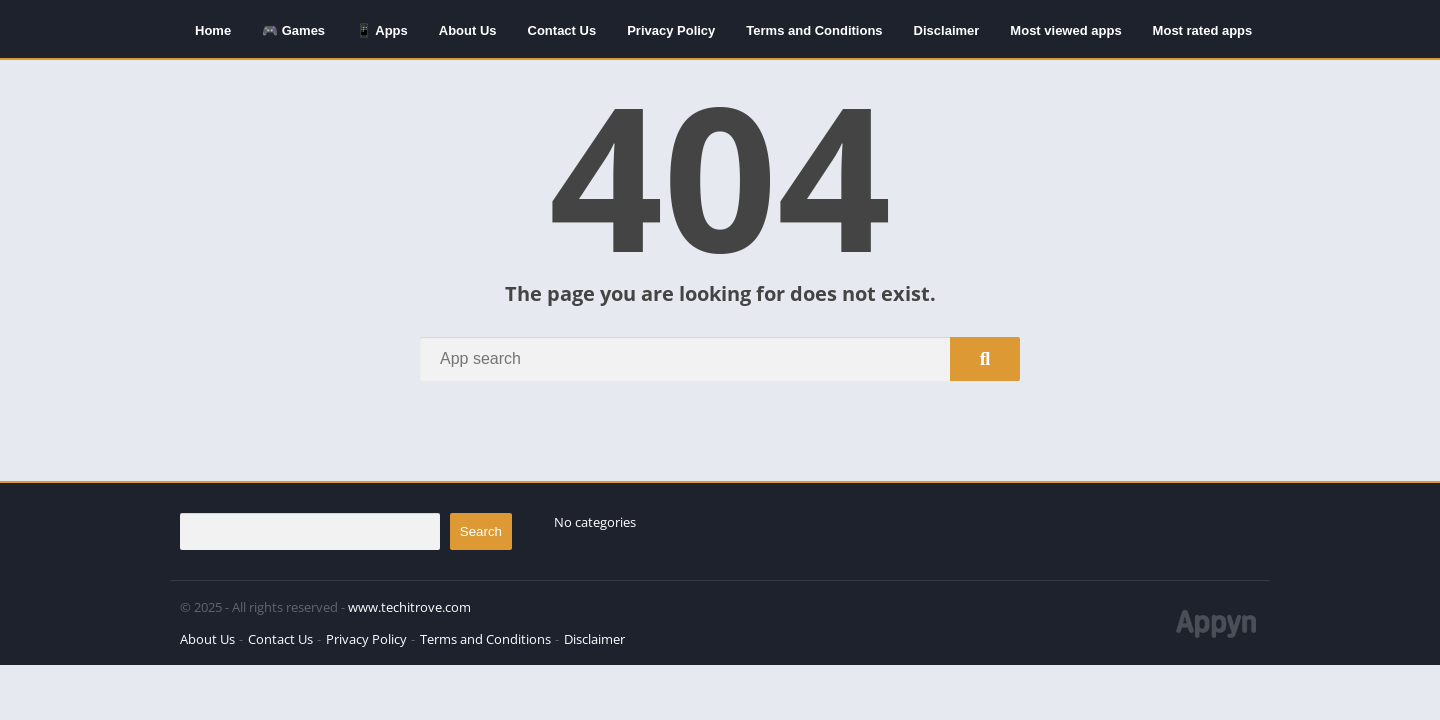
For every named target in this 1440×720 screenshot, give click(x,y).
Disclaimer (947, 30)
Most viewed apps (1065, 30)
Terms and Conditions (814, 30)
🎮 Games (293, 30)
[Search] (720, 359)
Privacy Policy (671, 30)
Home (213, 30)
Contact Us (562, 30)
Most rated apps (1203, 30)
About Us (468, 30)
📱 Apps (382, 30)
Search (481, 531)
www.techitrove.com (409, 607)
